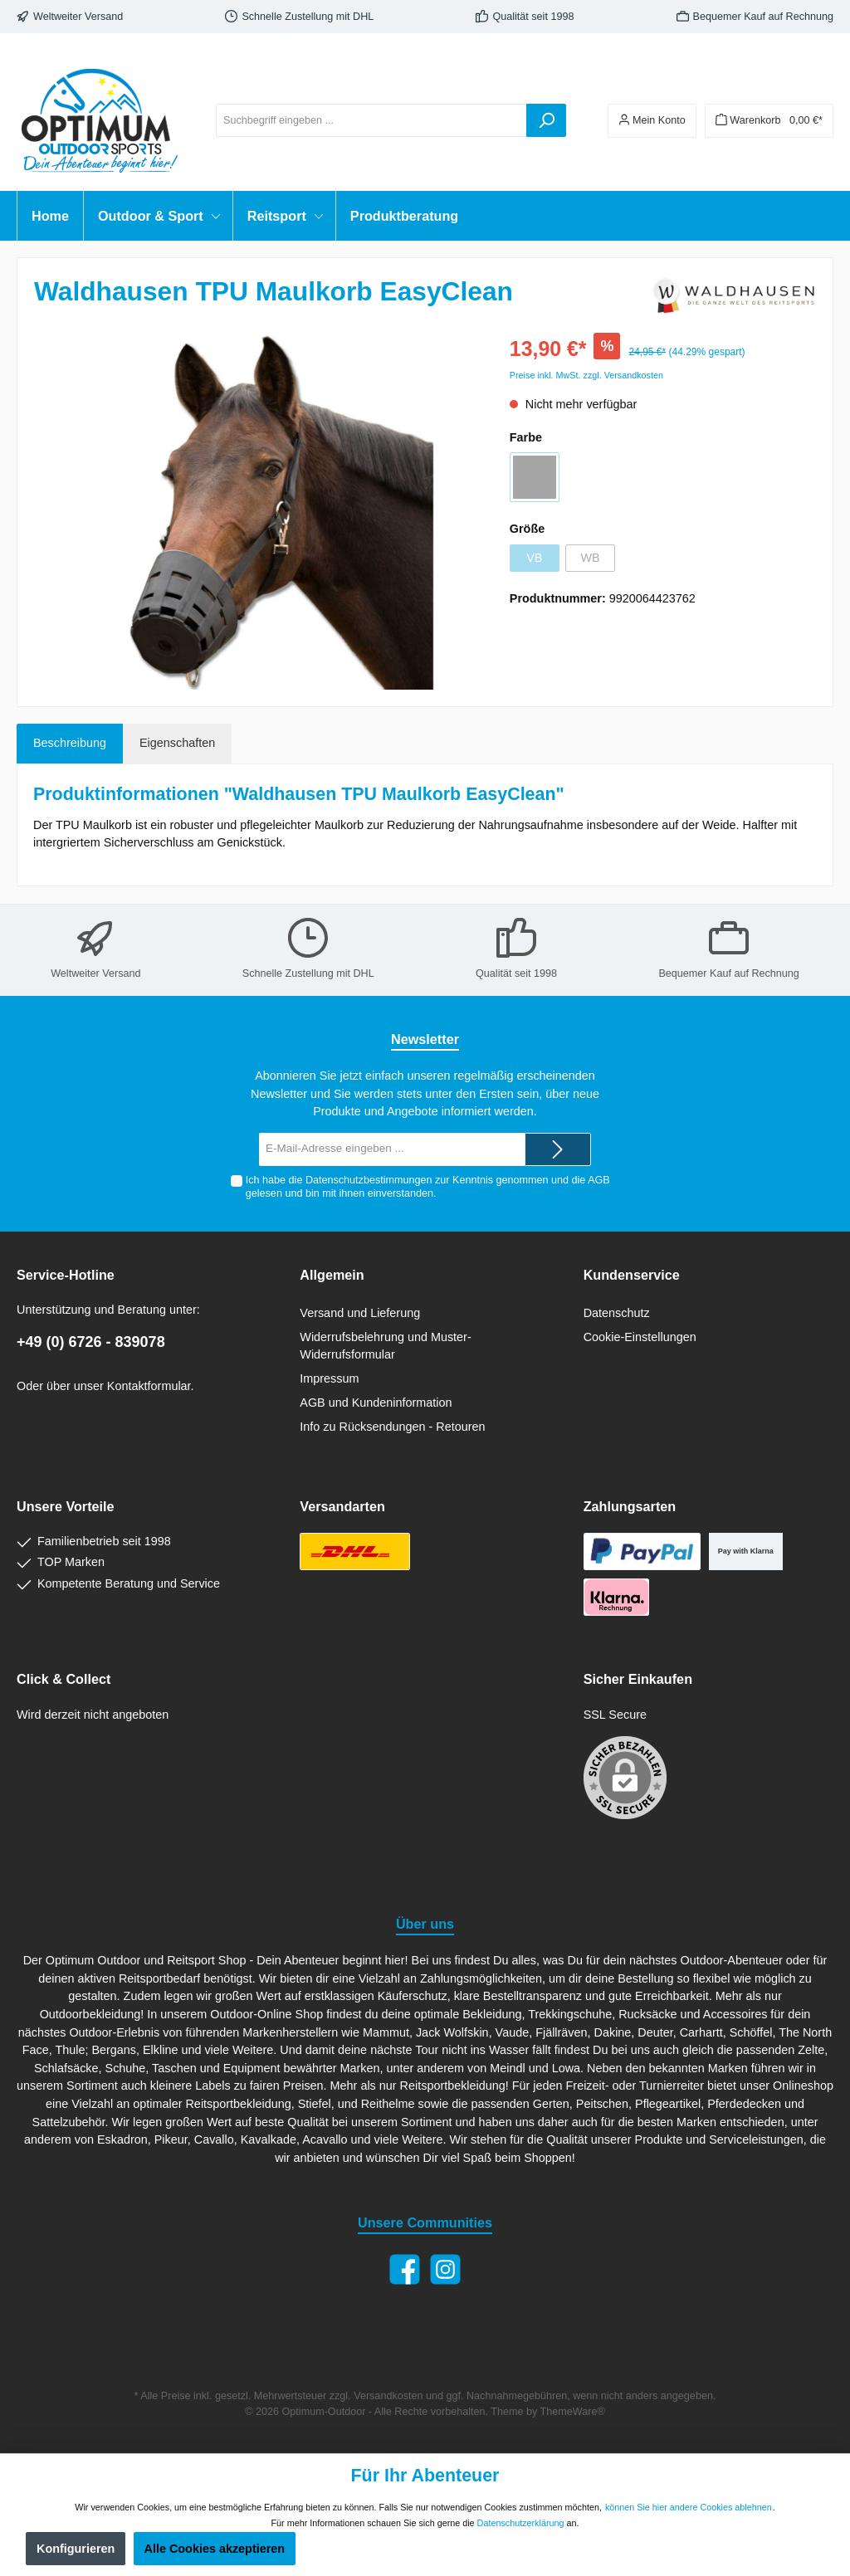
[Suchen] (546, 120)
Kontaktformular (149, 1386)
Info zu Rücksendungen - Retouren (392, 1426)
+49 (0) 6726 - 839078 (91, 1342)
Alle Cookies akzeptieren (215, 2548)
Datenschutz (617, 1313)
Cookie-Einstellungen (640, 1337)
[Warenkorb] (769, 121)
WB (589, 557)
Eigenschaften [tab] (177, 742)
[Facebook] (404, 2269)
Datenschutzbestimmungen (368, 1180)
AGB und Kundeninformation (376, 1402)
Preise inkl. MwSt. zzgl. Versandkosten (586, 375)
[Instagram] (445, 2269)
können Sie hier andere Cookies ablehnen (688, 2507)
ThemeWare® (572, 2411)
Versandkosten (388, 2396)
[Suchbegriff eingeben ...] (371, 120)
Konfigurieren (76, 2548)
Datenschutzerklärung (520, 2523)
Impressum (329, 1378)
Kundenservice (632, 1274)
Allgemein (332, 1274)
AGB (599, 1180)
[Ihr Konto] (652, 121)
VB (534, 557)
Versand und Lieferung (360, 1313)
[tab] (70, 744)
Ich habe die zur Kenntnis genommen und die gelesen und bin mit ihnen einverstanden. (428, 1186)
